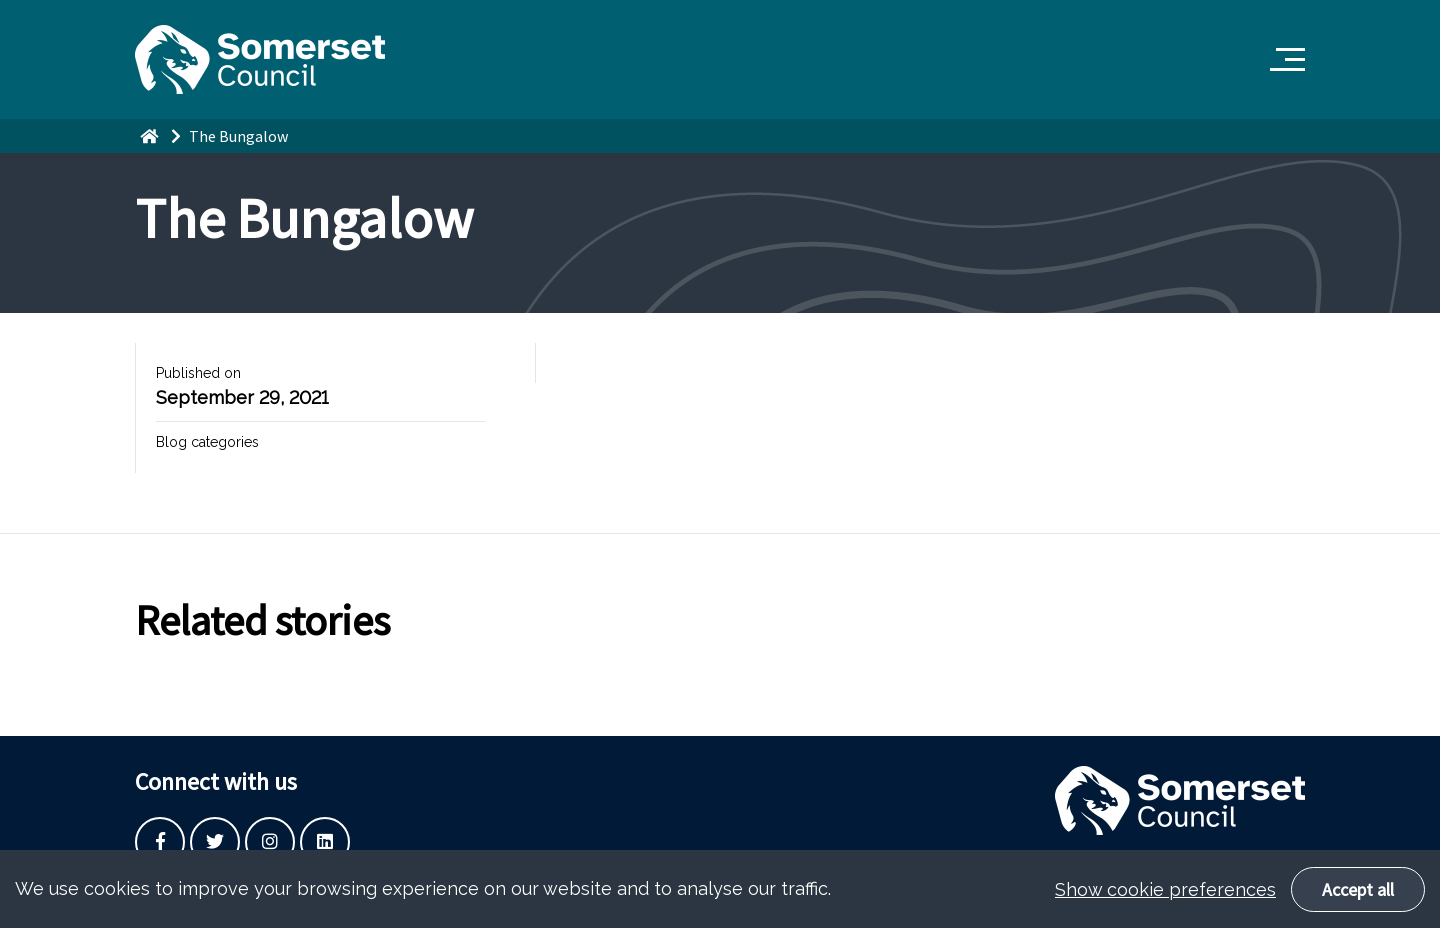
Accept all (1358, 895)
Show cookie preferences (1165, 895)
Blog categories (207, 442)
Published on (198, 373)
